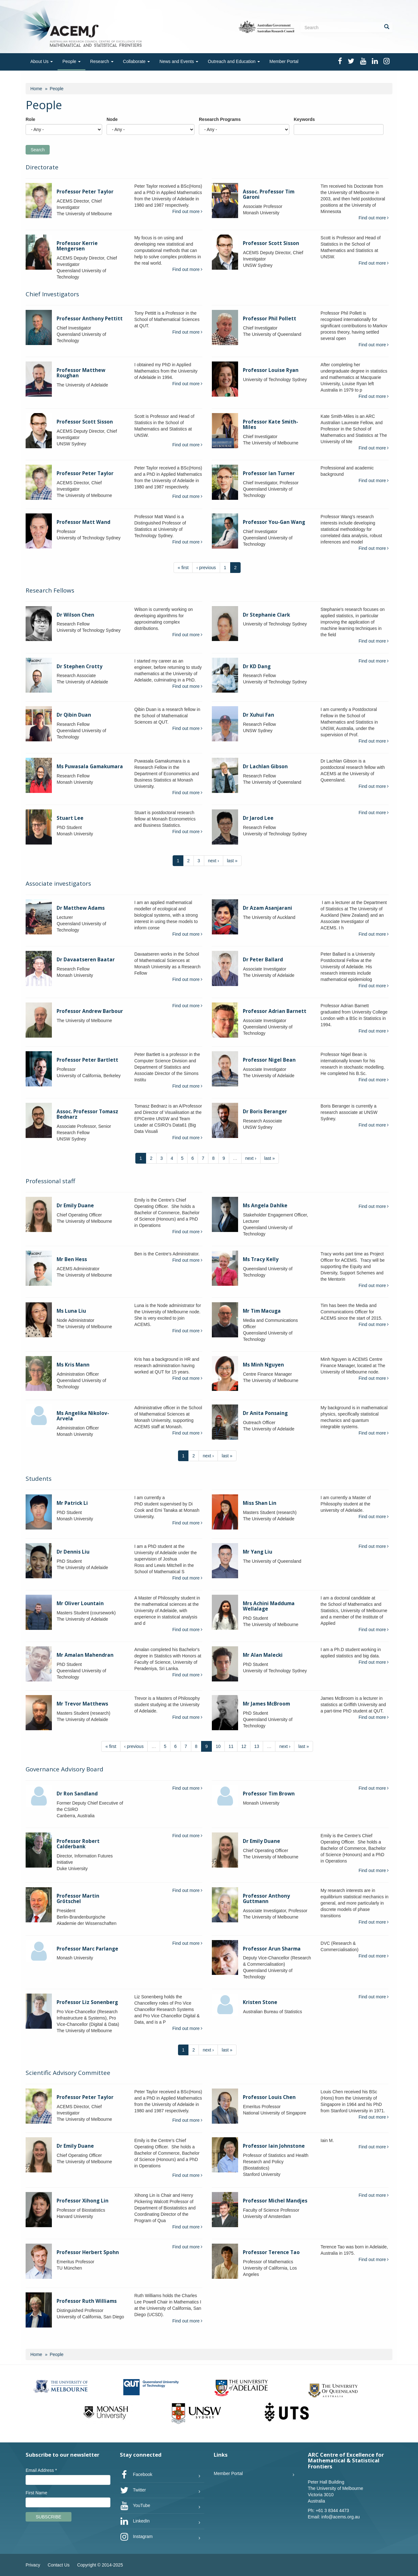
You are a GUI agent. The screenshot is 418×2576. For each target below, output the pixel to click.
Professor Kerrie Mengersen (77, 246)
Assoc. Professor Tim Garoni (268, 194)
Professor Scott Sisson (271, 243)
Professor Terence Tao (271, 2252)
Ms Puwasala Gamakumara (90, 766)
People (71, 61)
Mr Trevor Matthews (82, 1703)
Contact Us (59, 2564)
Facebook (136, 2474)
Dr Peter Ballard (263, 959)
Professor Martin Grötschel (78, 1899)
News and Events (178, 61)
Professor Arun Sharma (272, 1948)
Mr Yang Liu (257, 1552)
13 (256, 1746)
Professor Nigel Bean (269, 1060)
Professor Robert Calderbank (78, 1844)
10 (218, 1746)
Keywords (304, 119)
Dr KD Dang (257, 666)
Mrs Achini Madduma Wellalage (269, 1606)
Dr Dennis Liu (73, 1552)
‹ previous (206, 567)
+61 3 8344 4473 (332, 2510)
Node (112, 119)
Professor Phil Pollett (269, 318)
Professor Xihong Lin (82, 2200)
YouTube (135, 2505)
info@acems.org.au (340, 2516)
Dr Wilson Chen (75, 615)
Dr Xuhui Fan (258, 715)
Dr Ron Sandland (77, 1793)
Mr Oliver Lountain (80, 1603)
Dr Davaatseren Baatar (86, 959)
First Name (36, 2492)
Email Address (41, 2470)
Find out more (187, 211)
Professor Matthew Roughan (81, 373)
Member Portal (283, 61)
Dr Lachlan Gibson (265, 766)
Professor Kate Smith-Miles (270, 424)
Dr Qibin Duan (74, 715)
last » (232, 860)
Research (102, 61)
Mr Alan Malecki (263, 1655)
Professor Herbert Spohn (88, 2252)
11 (231, 1746)
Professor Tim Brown (269, 1793)
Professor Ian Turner (269, 473)
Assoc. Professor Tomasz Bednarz (87, 1114)
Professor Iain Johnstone (274, 2146)
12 (243, 1746)
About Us (41, 61)
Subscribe (48, 2516)
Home (36, 88)
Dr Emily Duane (75, 1205)
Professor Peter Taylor (85, 191)
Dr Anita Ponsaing (265, 1413)
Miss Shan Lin (259, 1503)
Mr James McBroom (266, 1703)
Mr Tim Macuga (262, 1311)
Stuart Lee (70, 818)
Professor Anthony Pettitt (90, 318)
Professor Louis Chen (269, 2097)
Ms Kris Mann (73, 1364)
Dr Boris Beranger (265, 1111)
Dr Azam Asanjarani (267, 908)
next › (213, 860)
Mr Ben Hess (72, 1259)
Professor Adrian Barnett (274, 1011)
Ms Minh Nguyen (263, 1364)
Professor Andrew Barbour (90, 1011)
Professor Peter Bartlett (87, 1060)
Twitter (133, 2490)
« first (183, 567)
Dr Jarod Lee (258, 818)
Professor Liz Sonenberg (87, 2002)
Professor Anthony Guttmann (266, 1899)
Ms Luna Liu (71, 1311)
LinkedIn (135, 2521)
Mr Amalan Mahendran (85, 1655)
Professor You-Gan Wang (274, 522)
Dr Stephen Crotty (79, 666)
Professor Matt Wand (83, 522)
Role (30, 119)
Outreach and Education (234, 61)
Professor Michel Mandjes (275, 2200)
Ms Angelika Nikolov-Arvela (83, 1416)
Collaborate (136, 61)
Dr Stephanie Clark (266, 615)
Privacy (33, 2564)
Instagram (136, 2536)
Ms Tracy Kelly (261, 1259)
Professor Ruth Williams (87, 2301)
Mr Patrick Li (72, 1503)
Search (38, 149)
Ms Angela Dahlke (265, 1205)
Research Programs (220, 119)
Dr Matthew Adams (81, 908)
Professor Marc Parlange (87, 1948)
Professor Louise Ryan (270, 370)
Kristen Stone (260, 2002)
